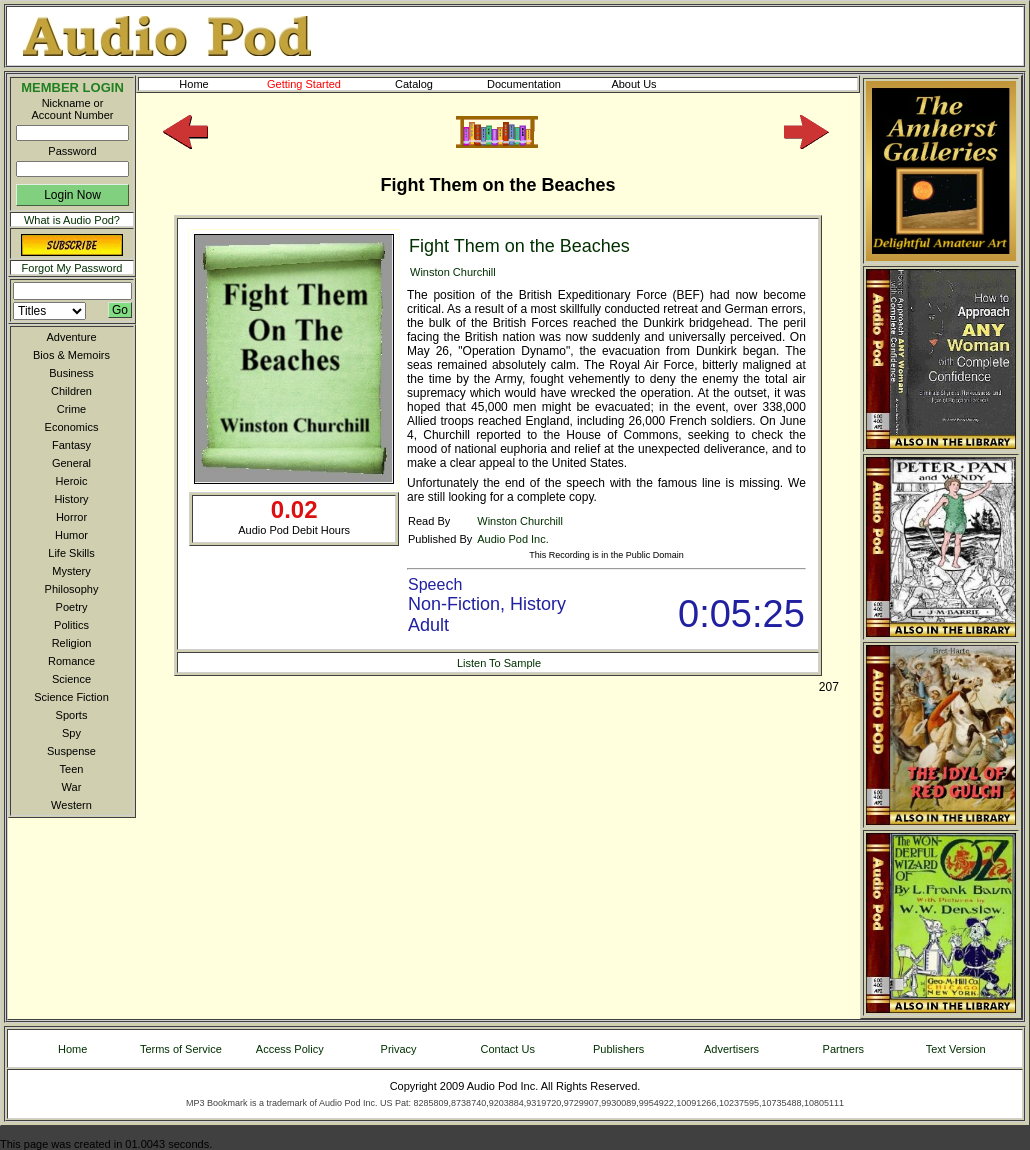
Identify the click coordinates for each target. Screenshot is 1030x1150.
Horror (71, 517)
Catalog (432, 84)
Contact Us (508, 1049)
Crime (71, 409)
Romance (71, 661)
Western (71, 805)
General (71, 463)
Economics (72, 427)
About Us (650, 84)
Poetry (72, 607)
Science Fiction (71, 697)
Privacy (399, 1049)
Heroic (72, 481)
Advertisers (731, 1049)
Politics (71, 625)
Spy (71, 733)
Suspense (71, 751)
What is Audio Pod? (72, 220)
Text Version (956, 1049)
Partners (844, 1049)
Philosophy (72, 589)
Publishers (618, 1049)
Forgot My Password (72, 268)
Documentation (533, 84)
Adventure (71, 337)
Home (193, 84)
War (72, 787)
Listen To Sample (499, 663)
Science (71, 679)
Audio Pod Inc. (513, 539)
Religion (72, 643)
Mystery (71, 571)
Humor (71, 535)
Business (71, 373)
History (71, 499)
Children (71, 391)
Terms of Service (181, 1049)
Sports (72, 715)
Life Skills (71, 553)
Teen (72, 769)
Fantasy (71, 445)
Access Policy (290, 1049)
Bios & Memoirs (71, 355)
